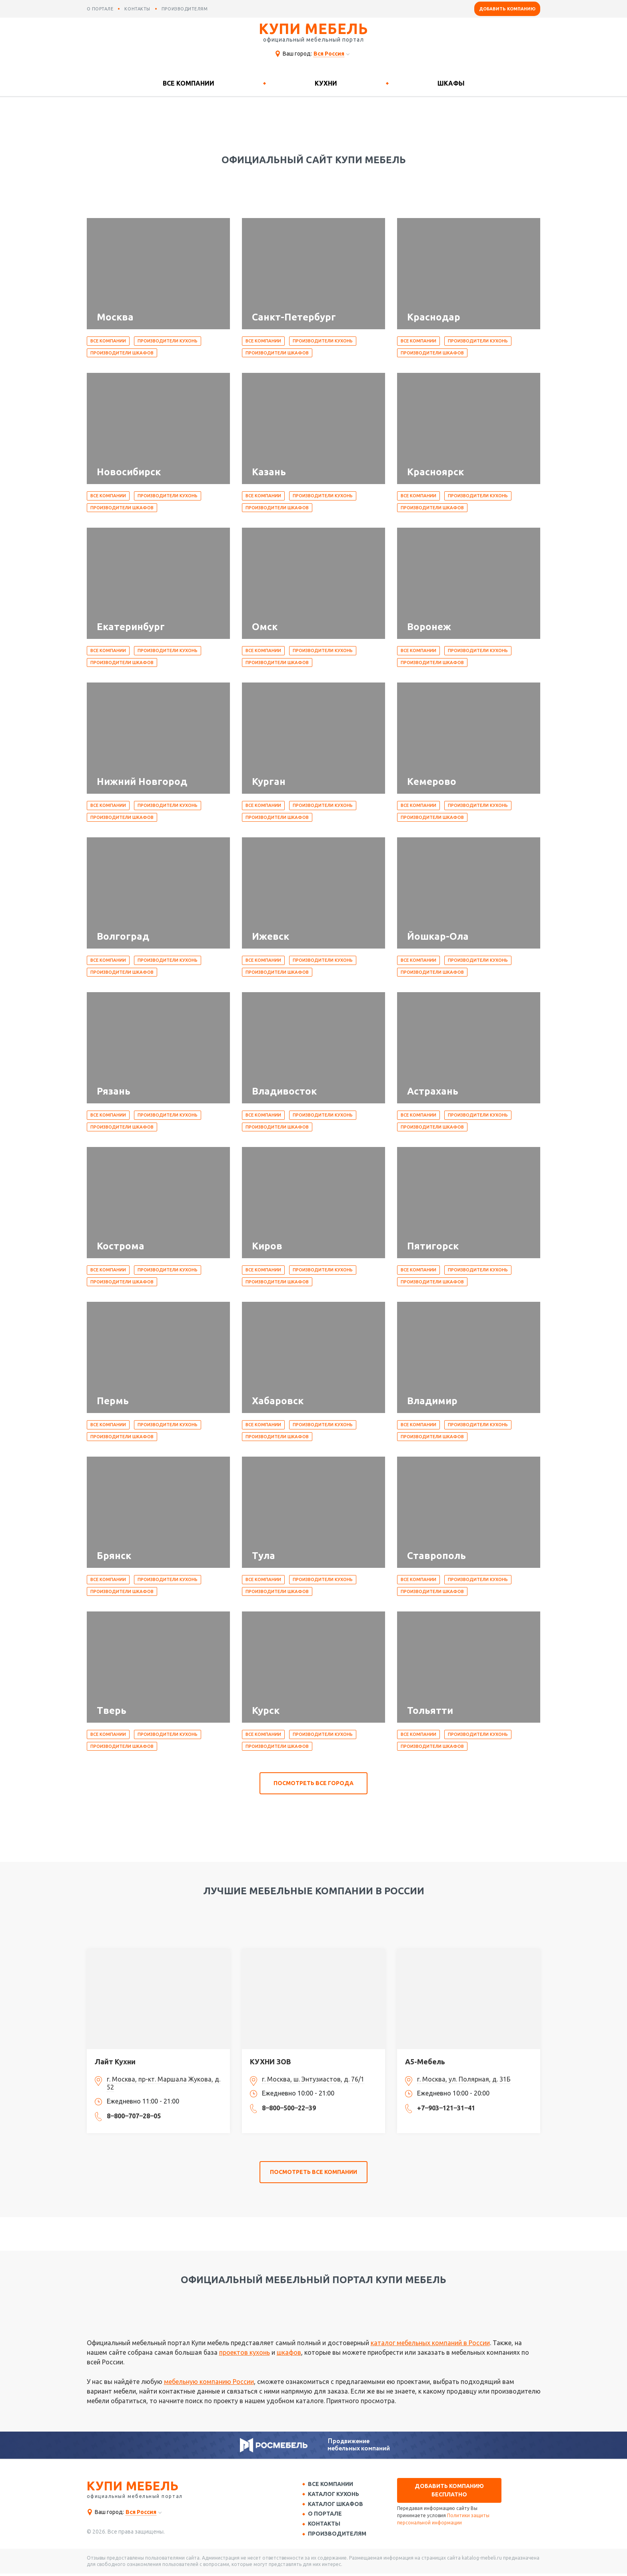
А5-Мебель (425, 2062)
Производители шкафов (122, 352)
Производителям (339, 2536)
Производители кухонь (168, 340)
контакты (137, 8)
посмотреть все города (313, 1783)
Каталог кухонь (335, 2495)
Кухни (326, 83)
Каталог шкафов (337, 2505)
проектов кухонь (244, 2352)
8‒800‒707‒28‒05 (134, 2116)
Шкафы (451, 83)
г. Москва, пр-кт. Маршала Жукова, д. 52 (163, 2083)
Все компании (188, 83)
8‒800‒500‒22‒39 (289, 2108)
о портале (100, 8)
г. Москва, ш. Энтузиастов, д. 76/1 (313, 2079)
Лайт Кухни (115, 2062)
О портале (326, 2515)
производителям (185, 8)
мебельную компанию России (209, 2381)
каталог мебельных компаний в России (430, 2342)
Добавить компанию (507, 8)
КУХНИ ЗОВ (270, 2062)
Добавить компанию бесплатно (449, 2490)
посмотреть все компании (313, 2172)
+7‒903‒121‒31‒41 (446, 2108)
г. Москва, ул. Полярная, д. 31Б (464, 2079)
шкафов (289, 2352)
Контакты (326, 2525)
